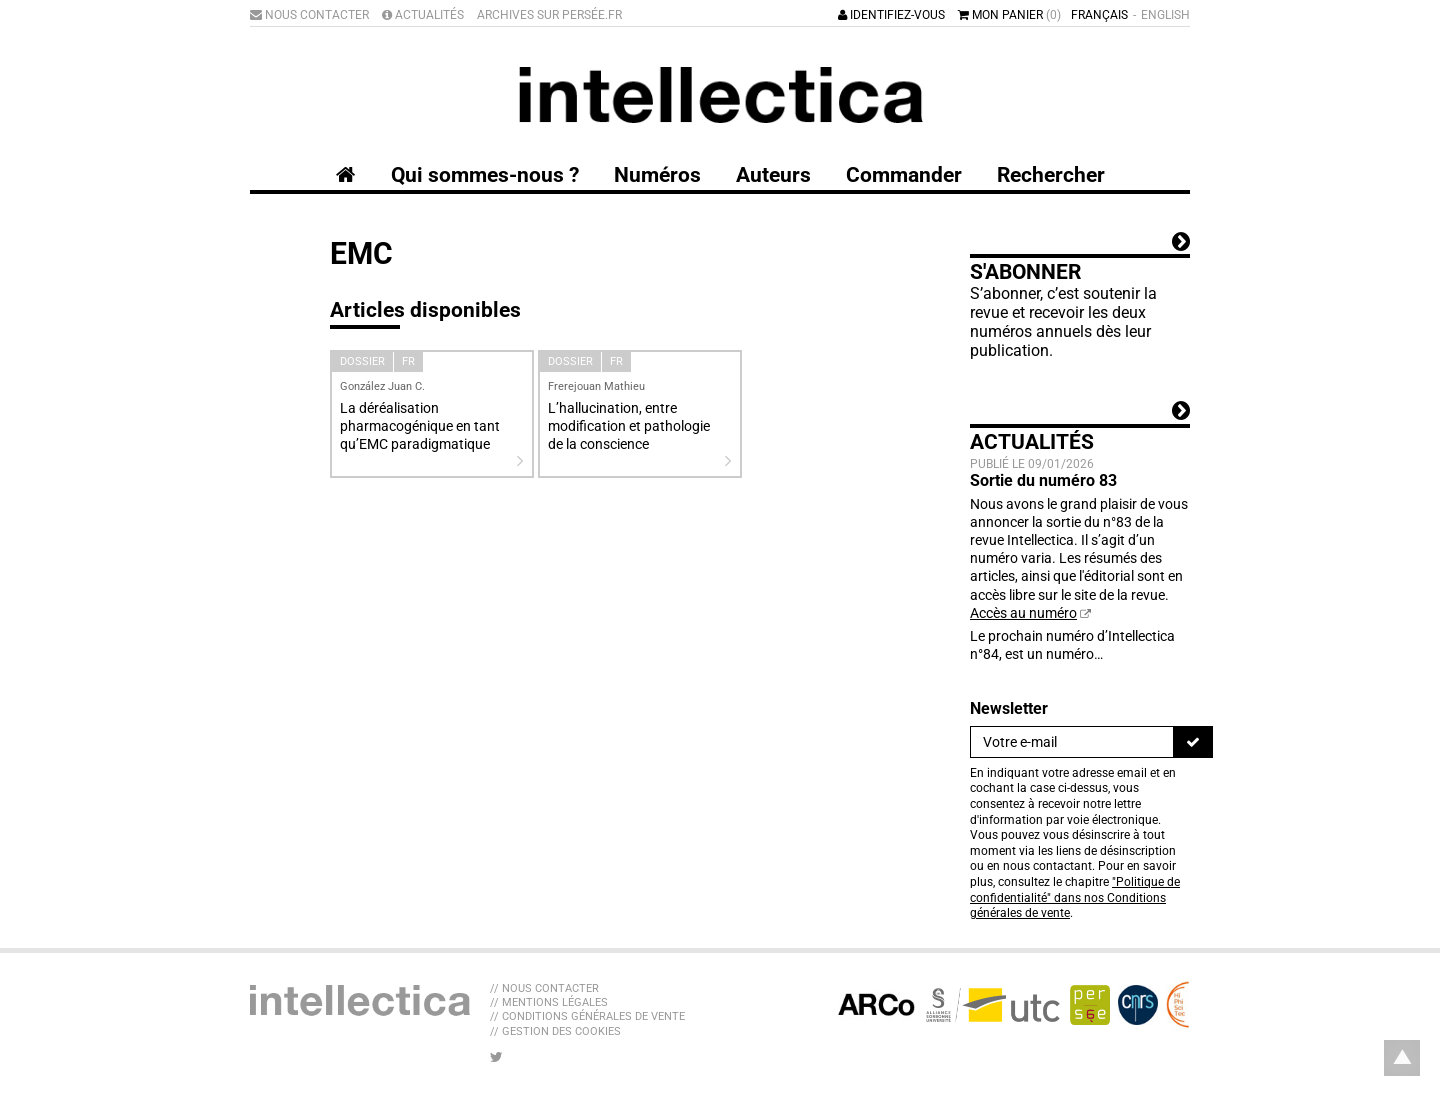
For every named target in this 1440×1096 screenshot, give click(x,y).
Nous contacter (309, 15)
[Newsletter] (1072, 742)
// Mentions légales (549, 1002)
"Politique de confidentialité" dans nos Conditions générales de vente (1075, 897)
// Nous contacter (544, 988)
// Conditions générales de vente (587, 1016)
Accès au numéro (1023, 613)
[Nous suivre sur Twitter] (496, 1057)
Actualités (423, 15)
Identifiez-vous (891, 15)
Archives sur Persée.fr (549, 15)
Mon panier (1009, 15)
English (1165, 15)
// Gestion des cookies (555, 1031)
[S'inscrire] (1193, 742)
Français (1099, 15)
